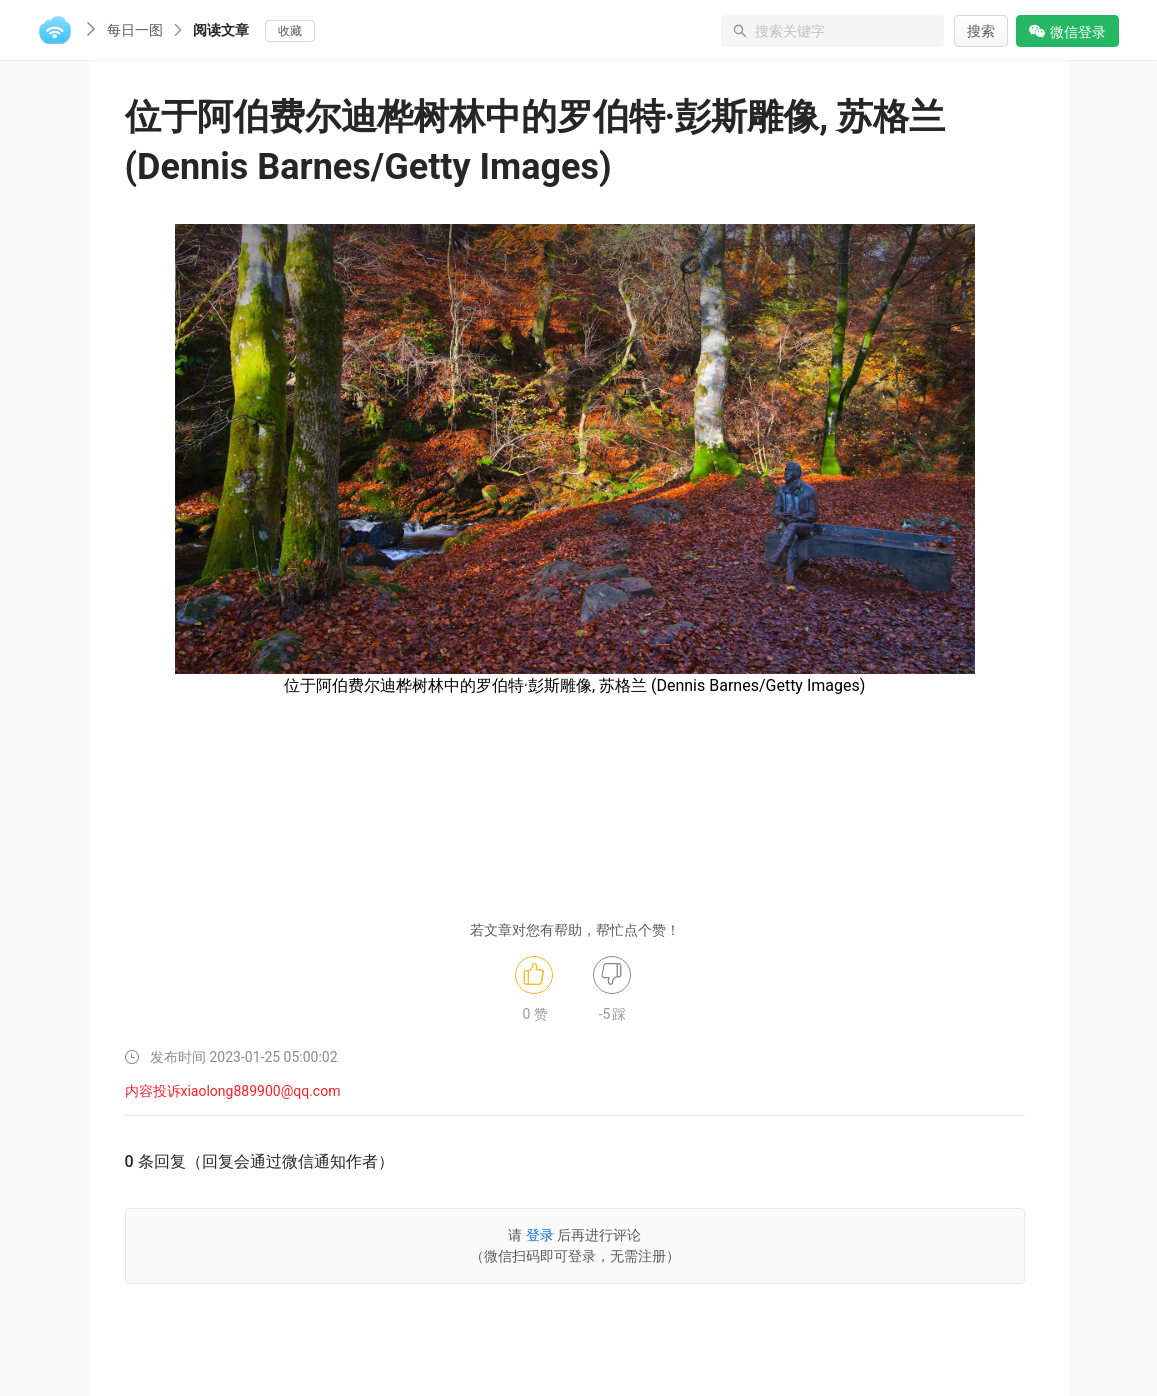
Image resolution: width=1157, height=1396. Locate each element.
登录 (540, 1235)
